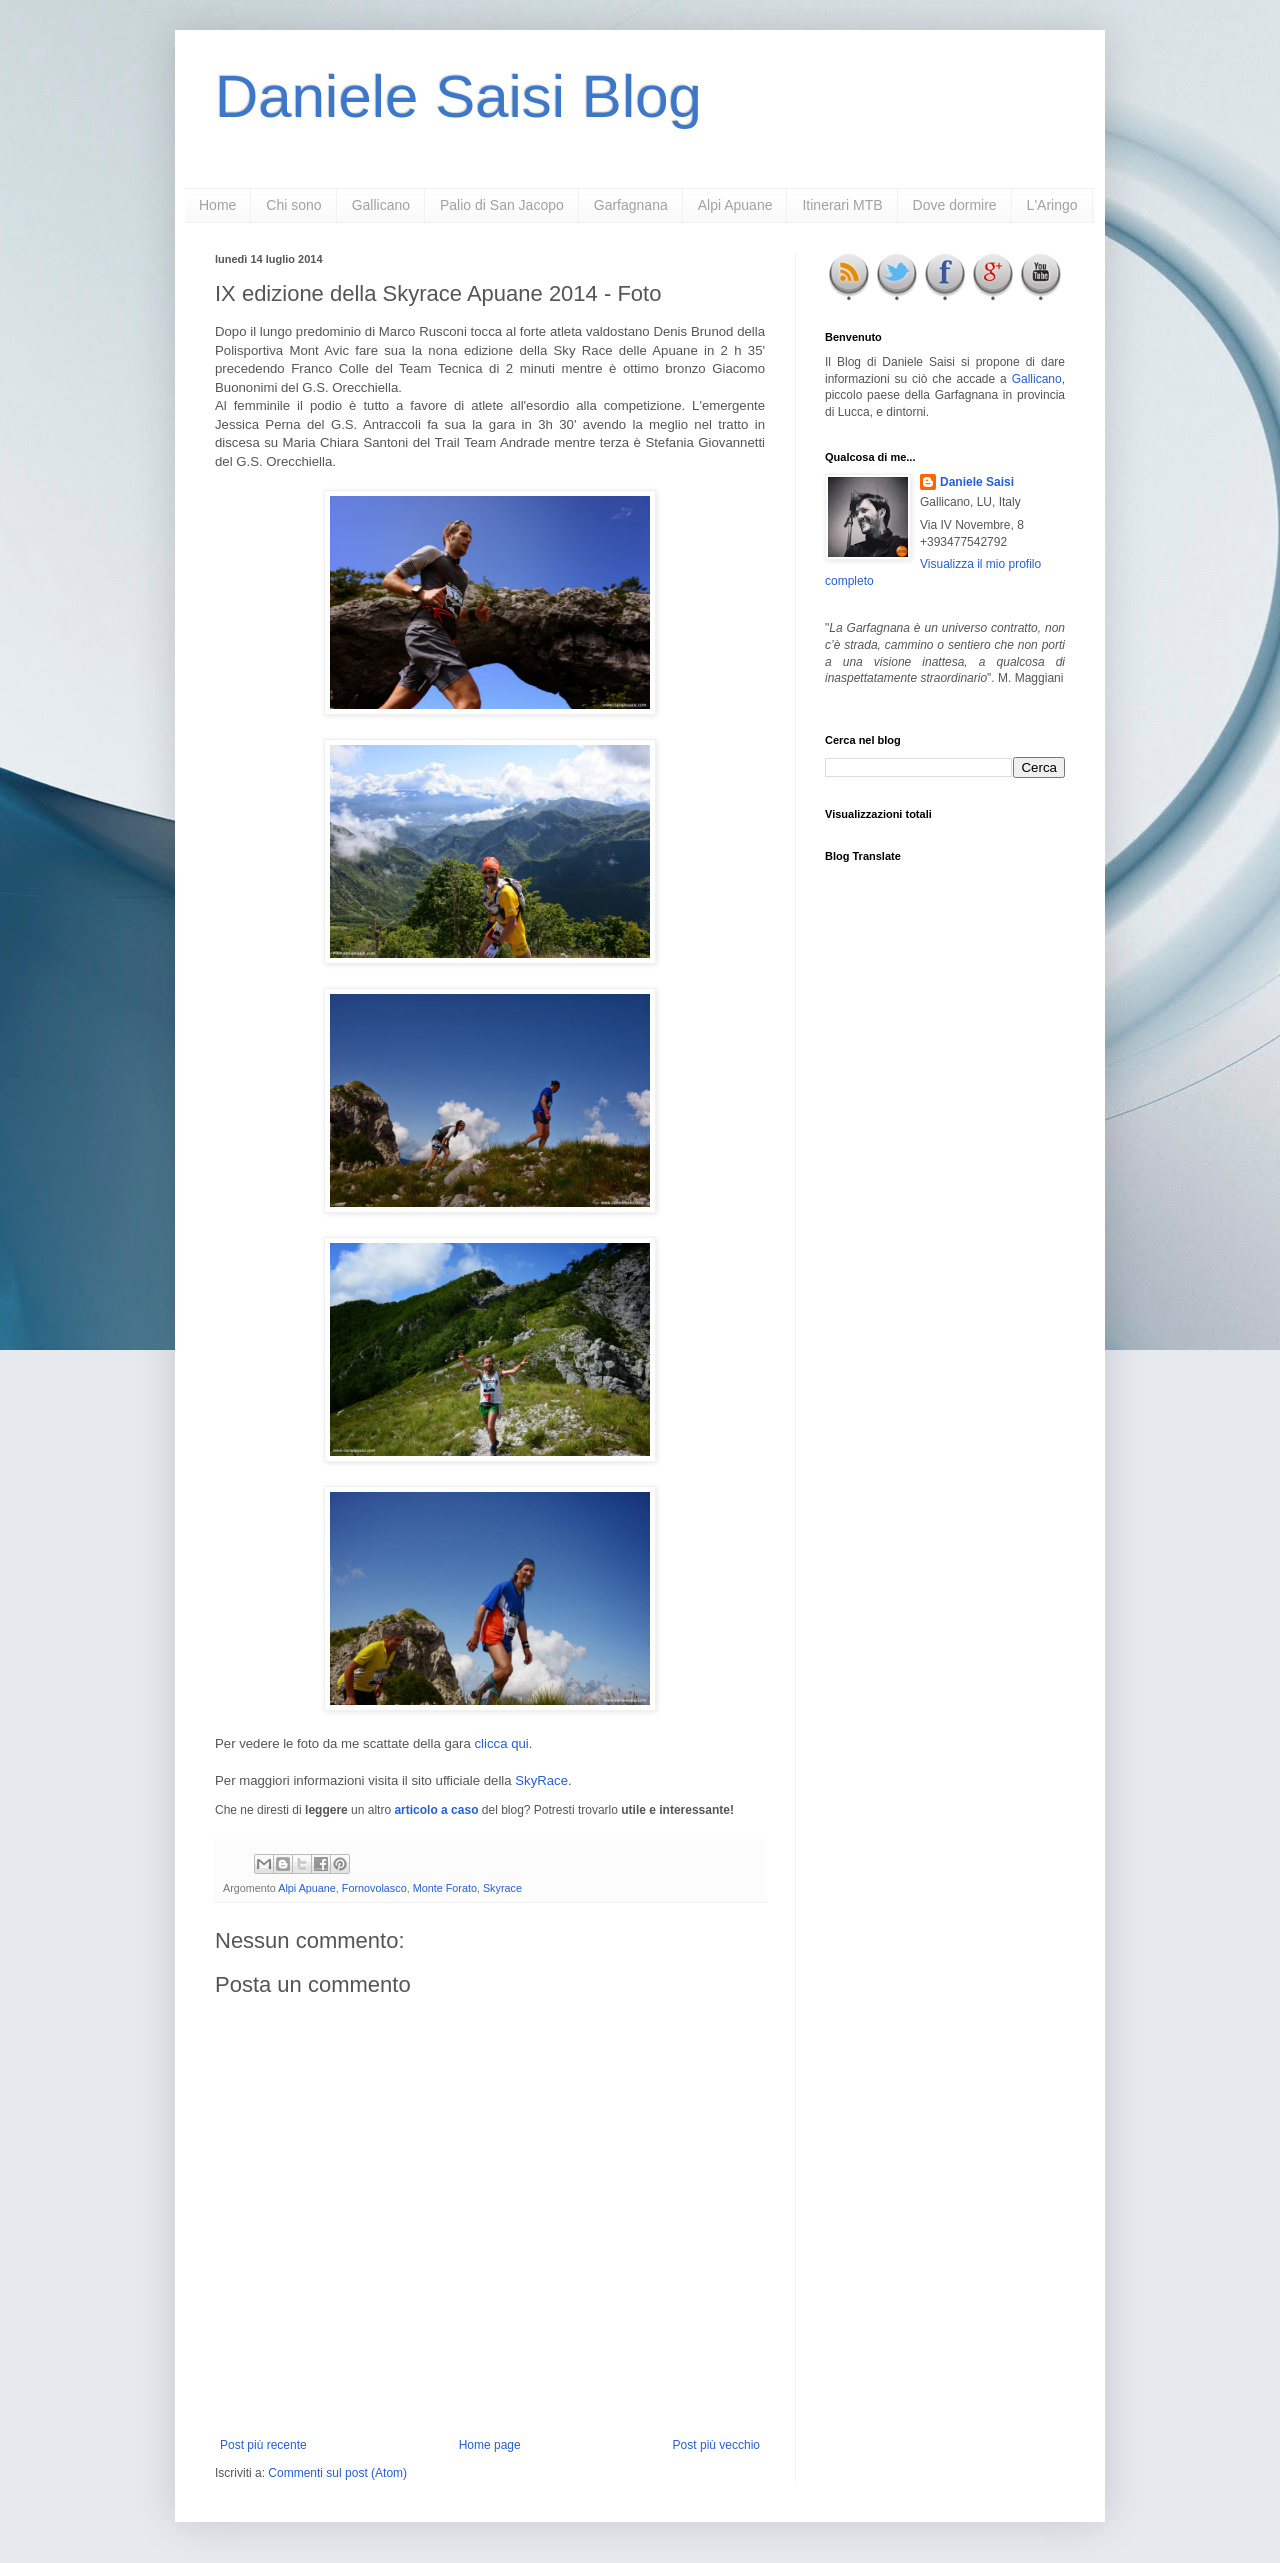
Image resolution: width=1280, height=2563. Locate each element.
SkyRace (541, 1780)
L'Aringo (1052, 205)
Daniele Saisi (977, 482)
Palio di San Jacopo (502, 205)
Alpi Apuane (735, 205)
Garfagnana (631, 205)
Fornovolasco (374, 1888)
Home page (490, 2445)
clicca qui (502, 1743)
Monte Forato (445, 1888)
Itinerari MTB (842, 205)
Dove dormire (955, 205)
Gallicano (381, 205)
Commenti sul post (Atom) (337, 2473)
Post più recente (263, 2445)
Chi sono (293, 205)
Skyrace (502, 1888)
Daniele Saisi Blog (458, 96)
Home (217, 205)
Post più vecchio (716, 2445)
